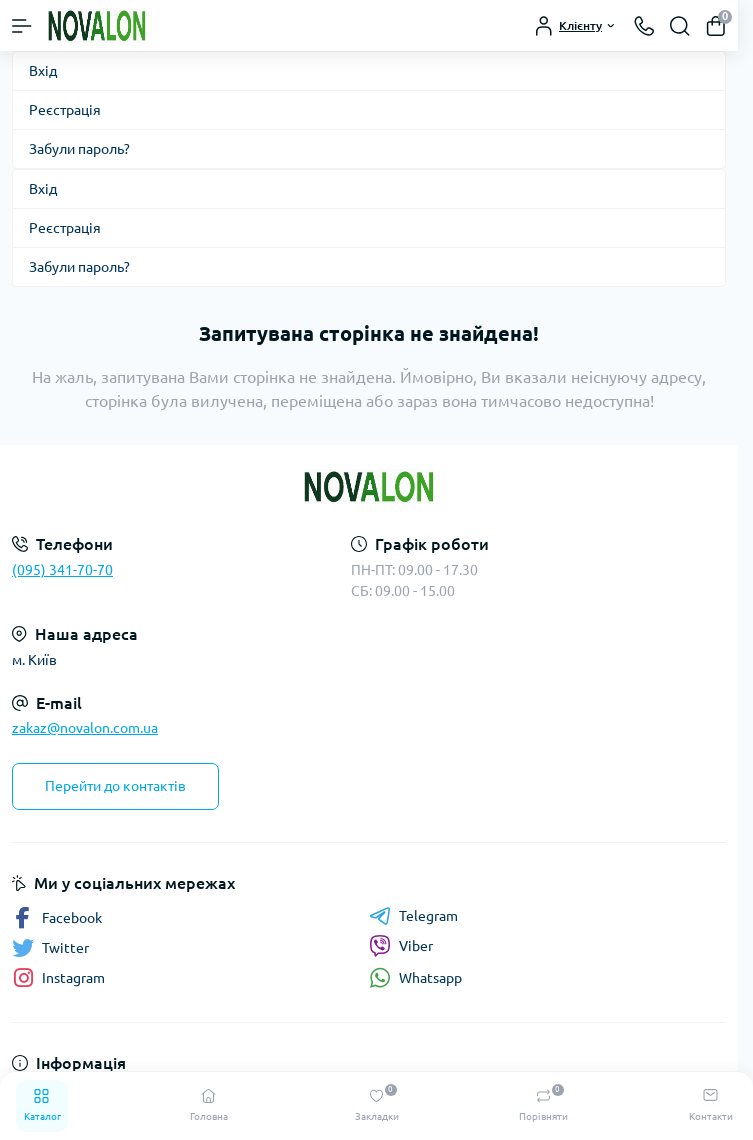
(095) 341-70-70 (62, 570)
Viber (401, 946)
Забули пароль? (79, 149)
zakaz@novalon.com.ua (85, 728)
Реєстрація (65, 110)
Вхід (43, 71)
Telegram (413, 916)
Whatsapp (415, 977)
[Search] (680, 26)
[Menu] (22, 26)
